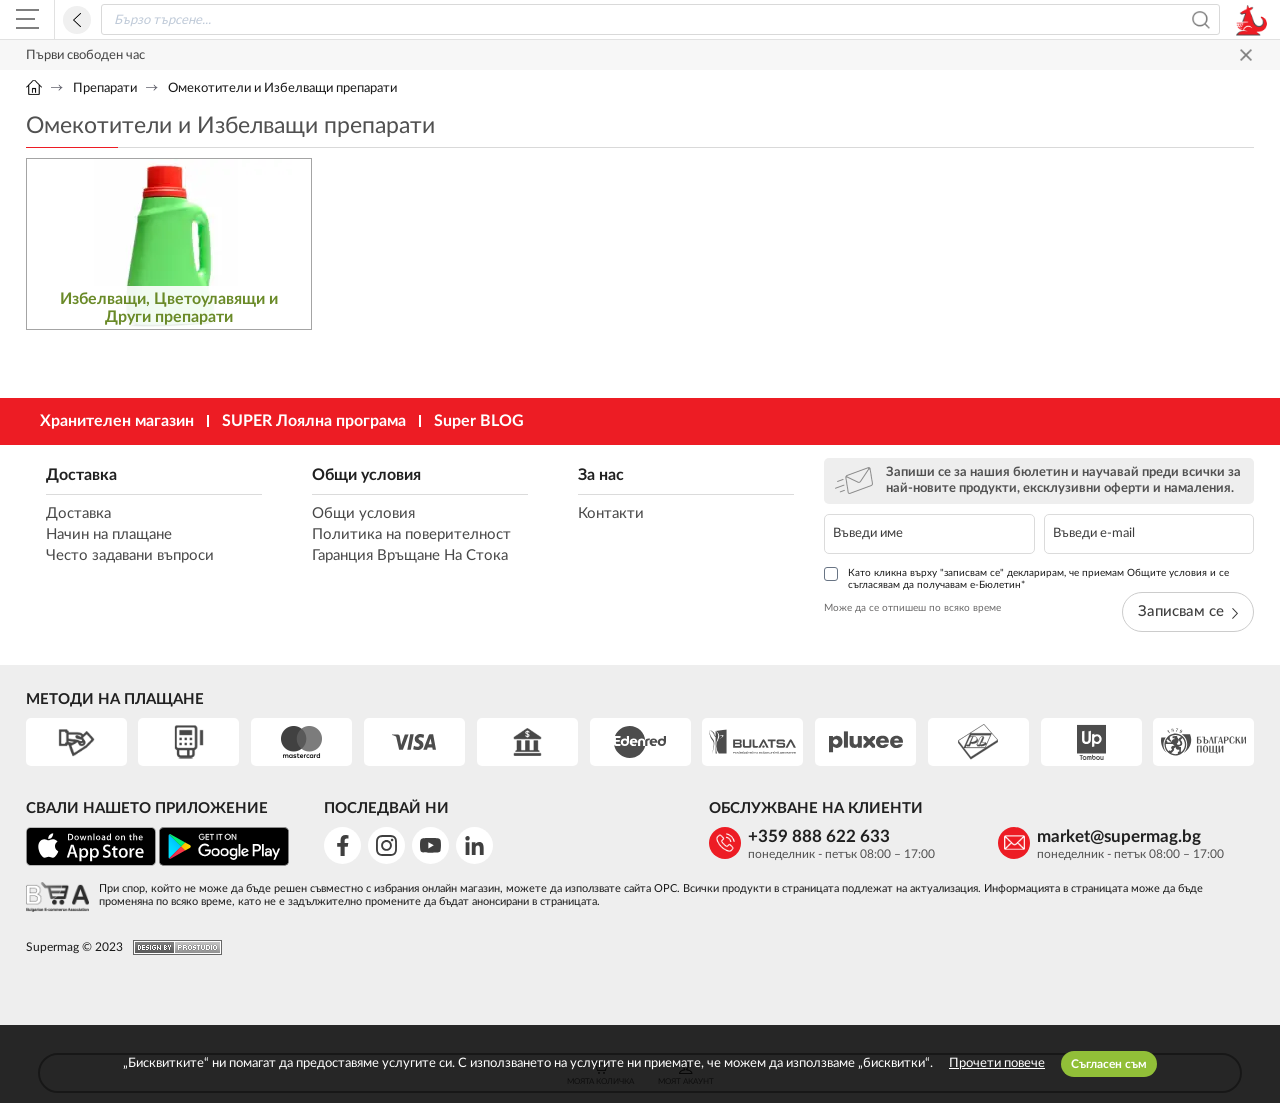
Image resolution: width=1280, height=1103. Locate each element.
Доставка (81, 475)
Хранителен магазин (117, 421)
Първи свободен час (85, 55)
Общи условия (366, 475)
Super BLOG (479, 421)
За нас (601, 475)
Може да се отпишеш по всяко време (912, 608)
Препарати (105, 88)
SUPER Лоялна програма (314, 421)
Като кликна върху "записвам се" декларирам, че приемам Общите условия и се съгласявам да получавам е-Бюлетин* (1026, 578)
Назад (77, 20)
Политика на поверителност (411, 534)
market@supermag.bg (1119, 836)
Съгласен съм (1109, 1064)
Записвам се (1188, 611)
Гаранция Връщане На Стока (410, 555)
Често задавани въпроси (130, 555)
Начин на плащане (109, 534)
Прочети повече (997, 1063)
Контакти (611, 513)
